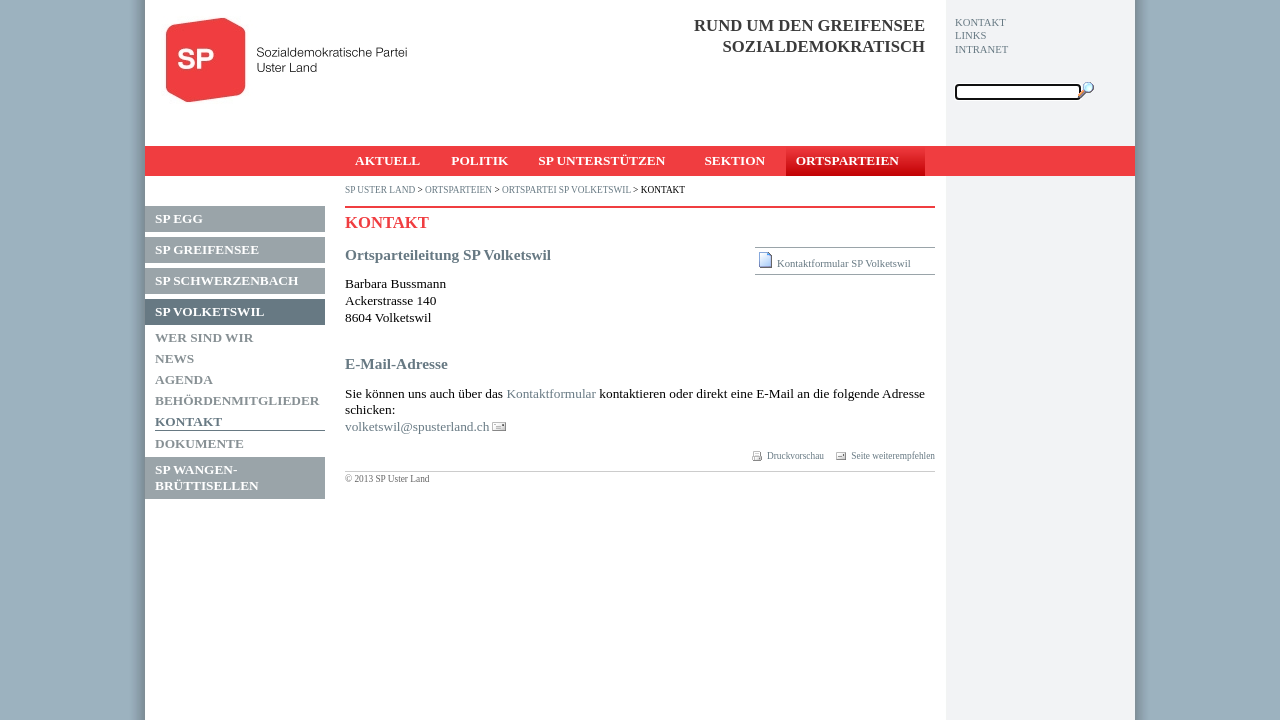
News (174, 358)
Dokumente (199, 443)
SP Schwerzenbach (226, 280)
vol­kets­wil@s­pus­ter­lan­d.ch (417, 426)
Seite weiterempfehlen (885, 456)
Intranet (981, 49)
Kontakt (188, 421)
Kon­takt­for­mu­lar (551, 393)
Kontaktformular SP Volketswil (844, 263)
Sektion (734, 160)
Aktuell (387, 160)
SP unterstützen (601, 160)
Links (970, 35)
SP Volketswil (210, 311)
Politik (479, 160)
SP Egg (179, 218)
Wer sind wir (204, 337)
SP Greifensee (207, 249)
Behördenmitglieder (237, 400)
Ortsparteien (847, 160)
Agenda (184, 379)
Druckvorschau (788, 456)
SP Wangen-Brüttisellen (207, 477)
